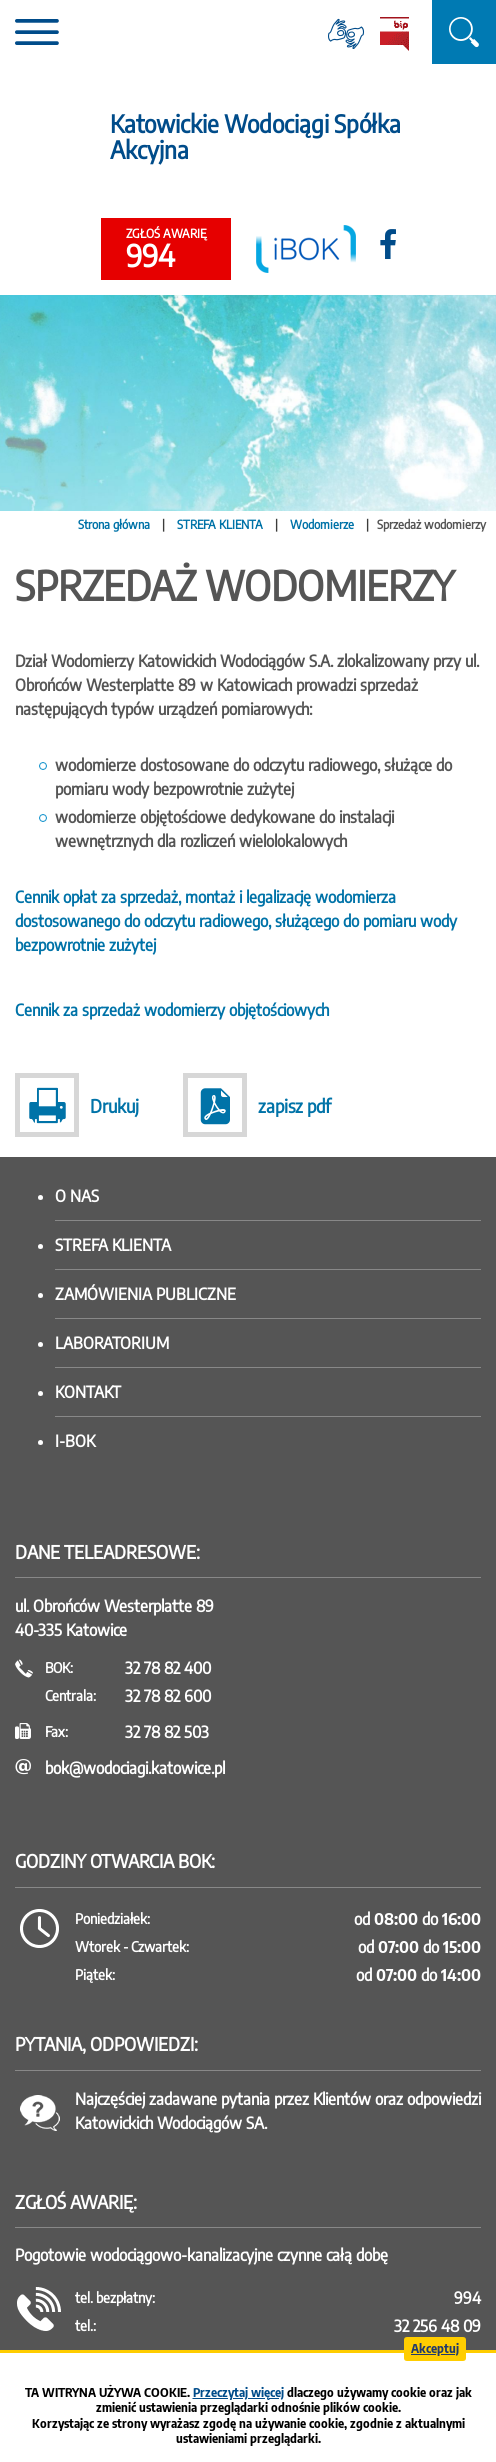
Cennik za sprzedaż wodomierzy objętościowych (172, 1010)
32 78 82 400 (168, 1668)
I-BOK (75, 1441)
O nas (77, 1196)
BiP (394, 34)
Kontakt (88, 1392)
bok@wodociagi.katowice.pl (135, 1768)
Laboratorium (112, 1343)
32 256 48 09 (437, 2326)
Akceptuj (435, 2348)
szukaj (464, 32)
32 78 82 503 (167, 1732)
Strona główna (114, 524)
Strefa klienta (113, 1245)
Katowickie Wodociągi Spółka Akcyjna (255, 136)
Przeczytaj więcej (238, 2392)
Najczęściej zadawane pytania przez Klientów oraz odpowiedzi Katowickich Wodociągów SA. (278, 2111)
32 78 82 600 (168, 1696)
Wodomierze (322, 524)
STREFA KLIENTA (220, 524)
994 (166, 250)
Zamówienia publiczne (145, 1294)
